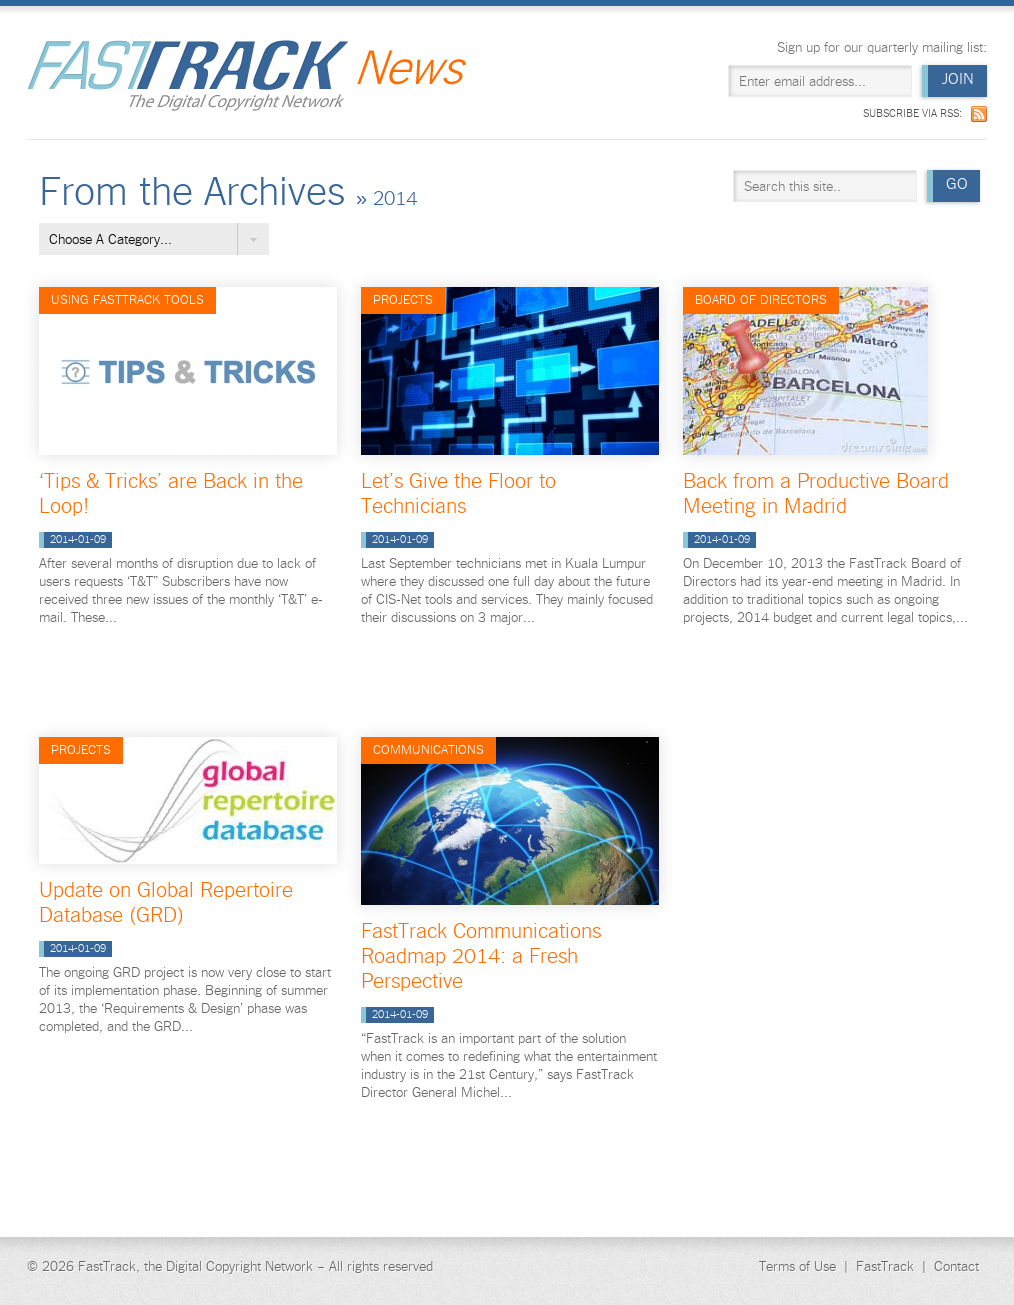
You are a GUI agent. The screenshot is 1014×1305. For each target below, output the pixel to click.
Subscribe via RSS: (912, 113)
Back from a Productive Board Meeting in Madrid (816, 492)
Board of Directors (761, 299)
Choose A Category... (110, 239)
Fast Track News (246, 75)
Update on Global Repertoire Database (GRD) (166, 901)
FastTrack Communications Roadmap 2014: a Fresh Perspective (481, 955)
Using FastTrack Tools (127, 299)
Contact (956, 1266)
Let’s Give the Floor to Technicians (458, 492)
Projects (403, 299)
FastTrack (885, 1266)
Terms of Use (797, 1266)
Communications (428, 749)
